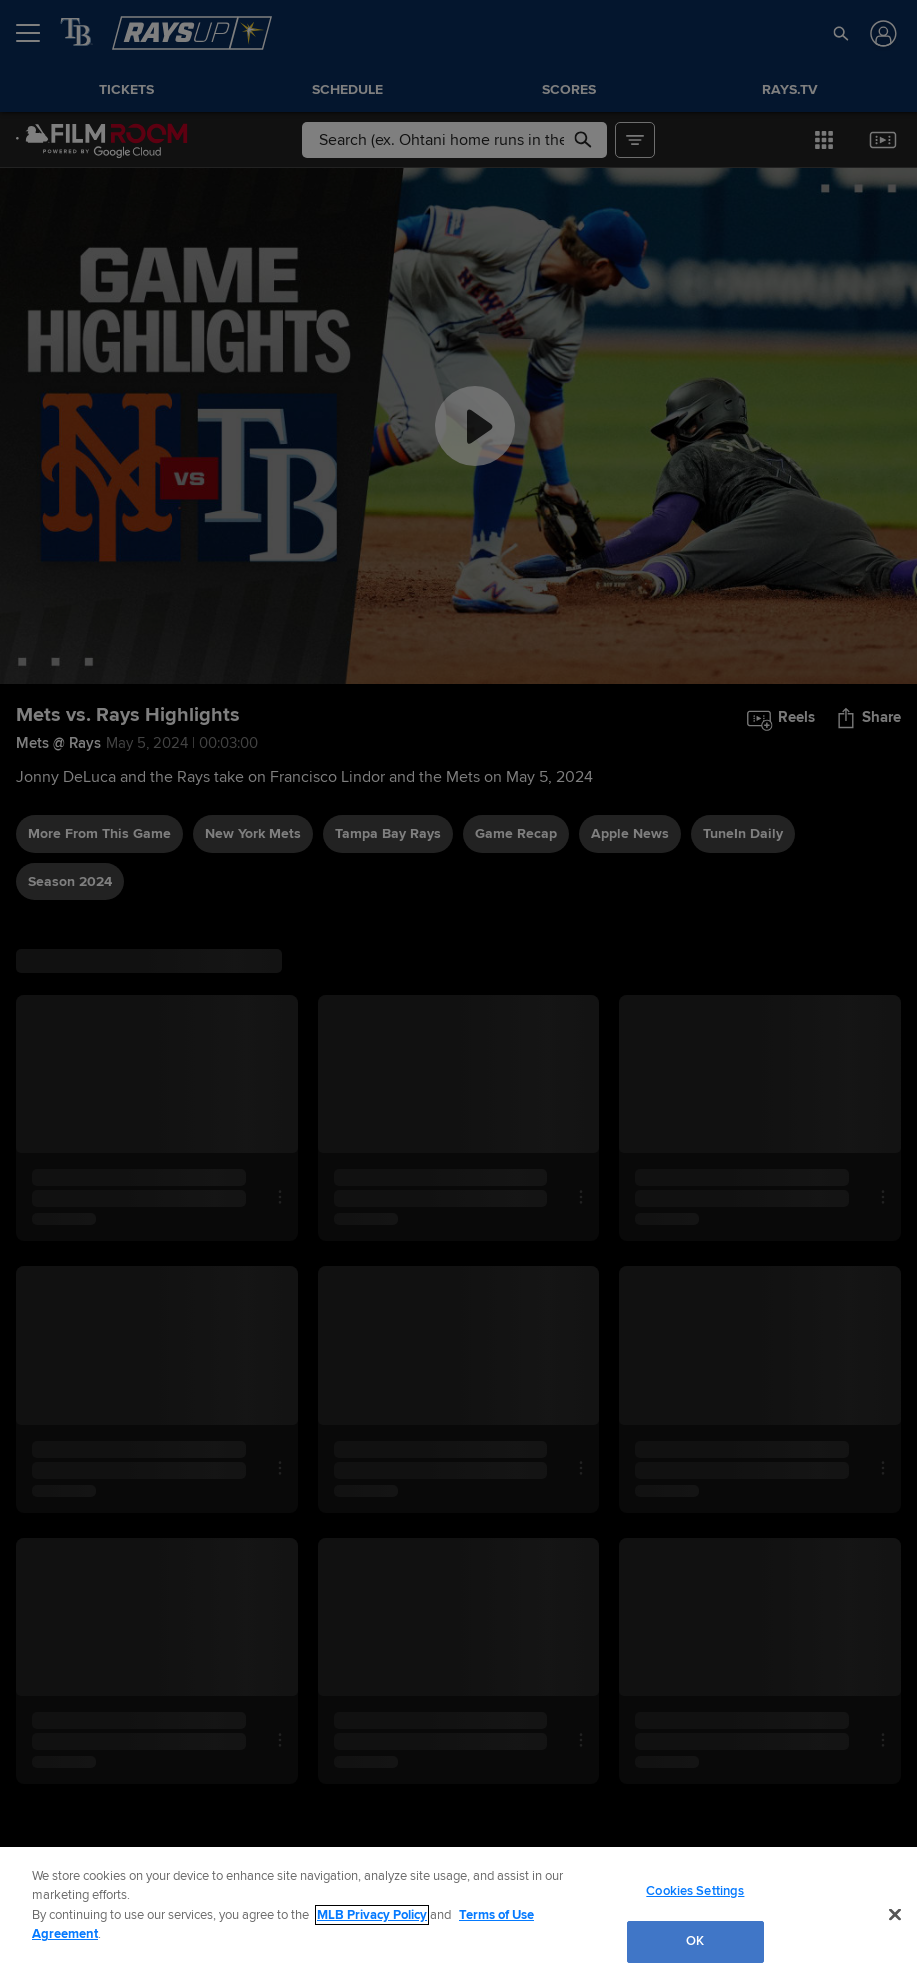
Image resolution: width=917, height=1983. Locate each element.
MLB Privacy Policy (372, 1915)
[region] (458, 1915)
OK (695, 1941)
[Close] (895, 1914)
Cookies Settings (695, 1891)
